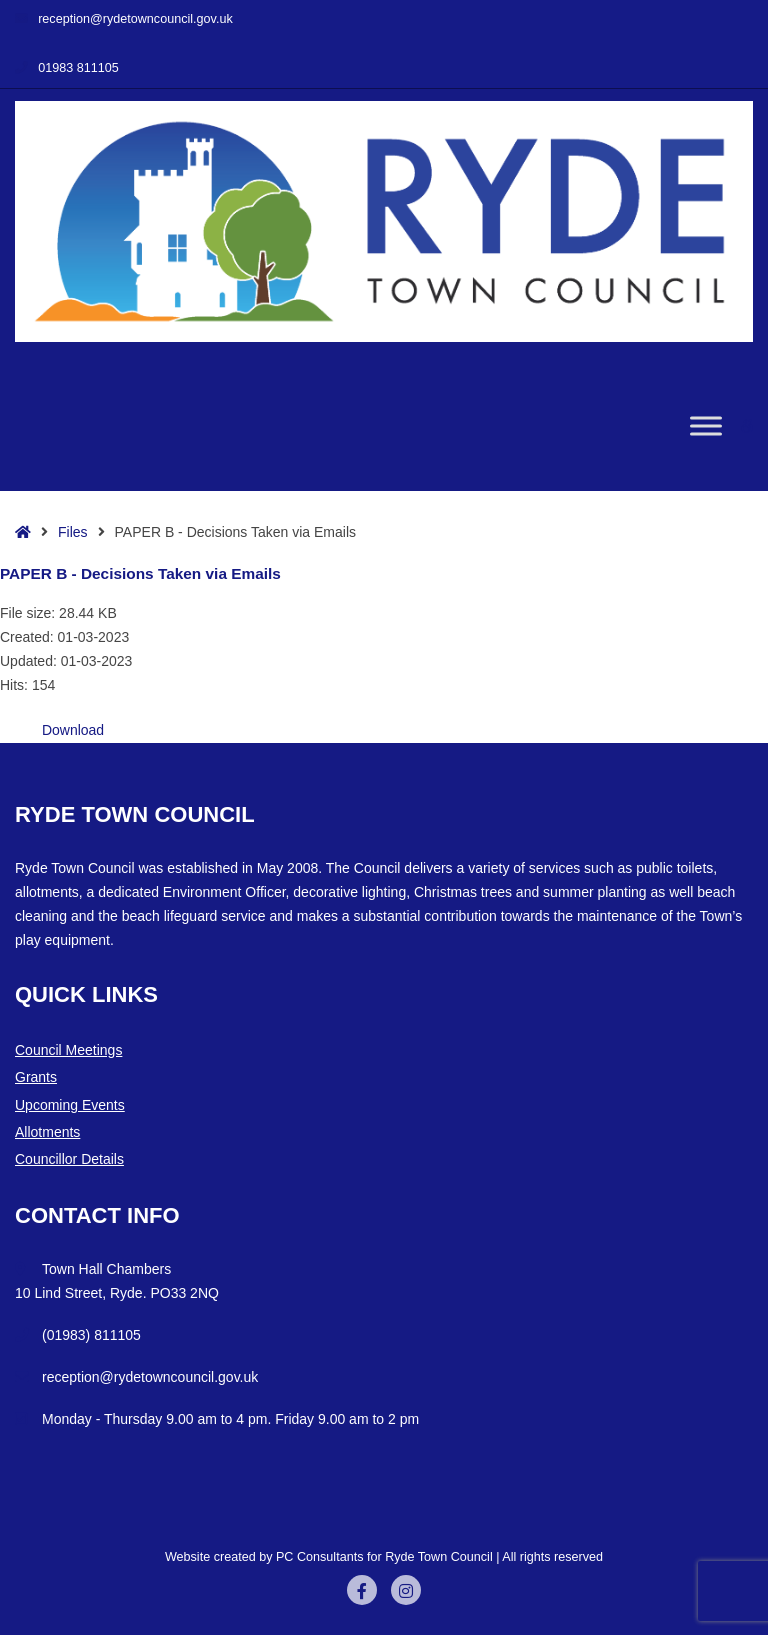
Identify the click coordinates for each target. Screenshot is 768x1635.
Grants (36, 1077)
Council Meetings (68, 1050)
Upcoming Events (70, 1105)
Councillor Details (69, 1159)
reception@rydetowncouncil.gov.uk (124, 19)
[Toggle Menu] (706, 426)
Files (73, 532)
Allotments (47, 1132)
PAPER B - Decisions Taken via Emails (140, 573)
